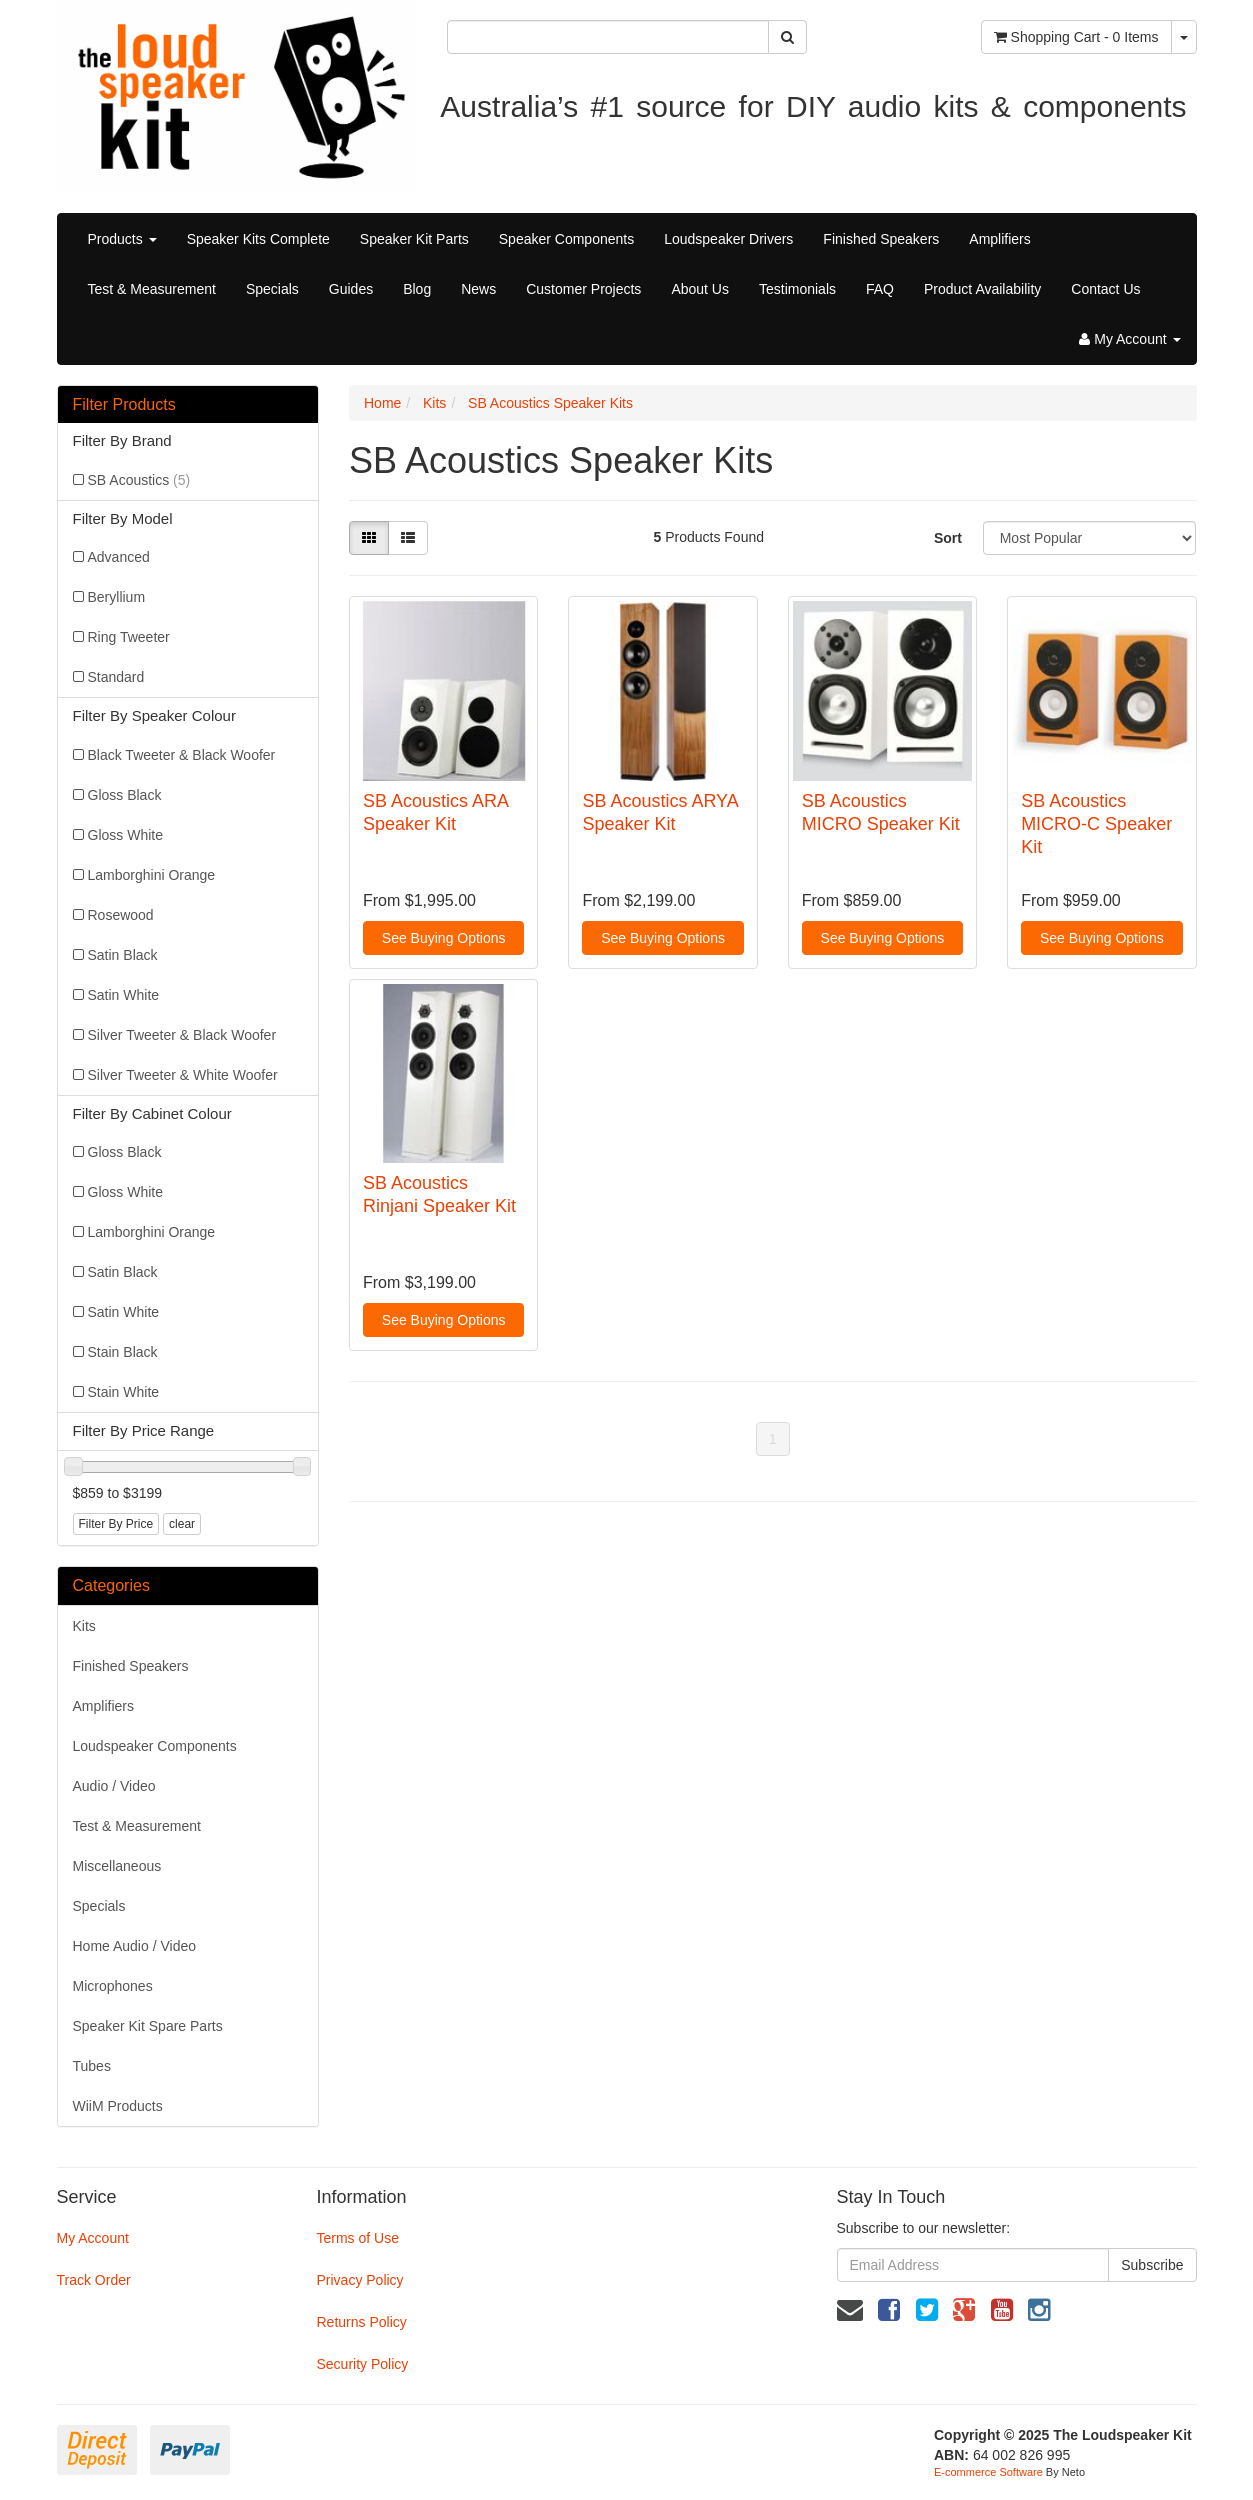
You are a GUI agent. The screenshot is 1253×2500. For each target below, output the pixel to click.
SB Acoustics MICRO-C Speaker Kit (1096, 824)
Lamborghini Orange (152, 875)
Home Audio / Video (135, 1946)
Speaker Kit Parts (414, 239)
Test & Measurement (152, 289)
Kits (84, 1626)
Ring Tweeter (129, 637)
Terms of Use (357, 2238)
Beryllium (117, 597)
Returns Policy (361, 2322)
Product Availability (982, 289)
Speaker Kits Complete (258, 239)
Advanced (119, 557)
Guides (351, 289)
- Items (1076, 37)
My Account (93, 2238)
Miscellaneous (117, 1866)
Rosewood (121, 915)
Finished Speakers (881, 239)
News (478, 289)
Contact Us (1105, 289)
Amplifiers (999, 239)
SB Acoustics (139, 480)
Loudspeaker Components (155, 1746)
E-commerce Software (988, 2472)
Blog (417, 289)
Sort (948, 538)
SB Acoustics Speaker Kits (550, 403)
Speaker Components (566, 239)
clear (182, 1524)
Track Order (94, 2280)
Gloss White (125, 835)
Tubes (92, 2066)
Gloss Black (125, 795)
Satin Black (123, 955)
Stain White (124, 1392)
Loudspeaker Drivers (728, 239)
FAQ (880, 289)
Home (382, 403)
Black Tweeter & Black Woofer (182, 755)
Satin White (124, 995)
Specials (272, 289)
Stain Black (123, 1352)
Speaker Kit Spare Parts (148, 2026)
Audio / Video (114, 1786)
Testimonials (797, 289)
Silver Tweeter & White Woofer (183, 1075)
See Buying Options (444, 938)
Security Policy (362, 2364)
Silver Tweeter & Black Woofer (182, 1035)
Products (122, 239)
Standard (116, 677)
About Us (700, 289)
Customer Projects (583, 289)
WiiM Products (118, 2106)
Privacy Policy (359, 2280)
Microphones (113, 1986)
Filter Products (124, 404)
